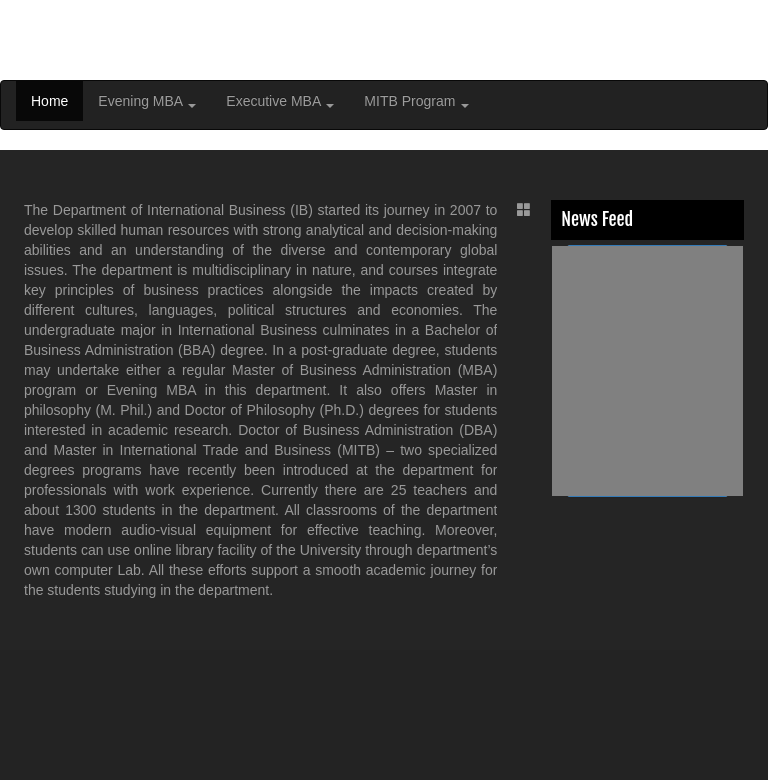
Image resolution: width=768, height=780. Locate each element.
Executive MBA (280, 101)
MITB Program (416, 101)
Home (49, 101)
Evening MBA (147, 101)
